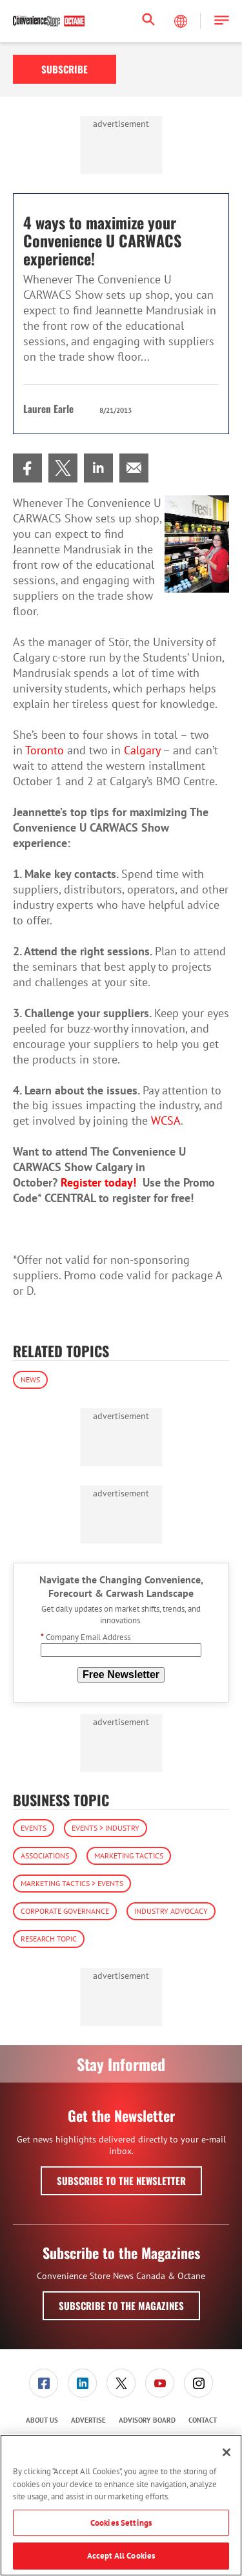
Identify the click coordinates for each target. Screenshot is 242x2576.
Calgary (142, 750)
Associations (45, 1855)
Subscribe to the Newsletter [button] (121, 2180)
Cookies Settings (121, 2522)
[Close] (226, 2452)
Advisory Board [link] (147, 2420)
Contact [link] (202, 2420)
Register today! (98, 1182)
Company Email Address (85, 1637)
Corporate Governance (65, 1911)
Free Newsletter (121, 1674)
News (30, 1379)
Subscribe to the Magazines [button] (121, 2305)
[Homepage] (49, 21)
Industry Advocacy (171, 1911)
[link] (27, 467)
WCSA (166, 1120)
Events (33, 1828)
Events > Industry (105, 1828)
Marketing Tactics (128, 1855)
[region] (121, 2505)
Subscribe (64, 69)
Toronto (44, 750)
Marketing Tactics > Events (72, 1883)
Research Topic (49, 1938)
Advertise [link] (88, 2420)
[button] (222, 21)
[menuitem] (27, 467)
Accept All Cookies (121, 2555)
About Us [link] (42, 2420)
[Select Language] (182, 21)
